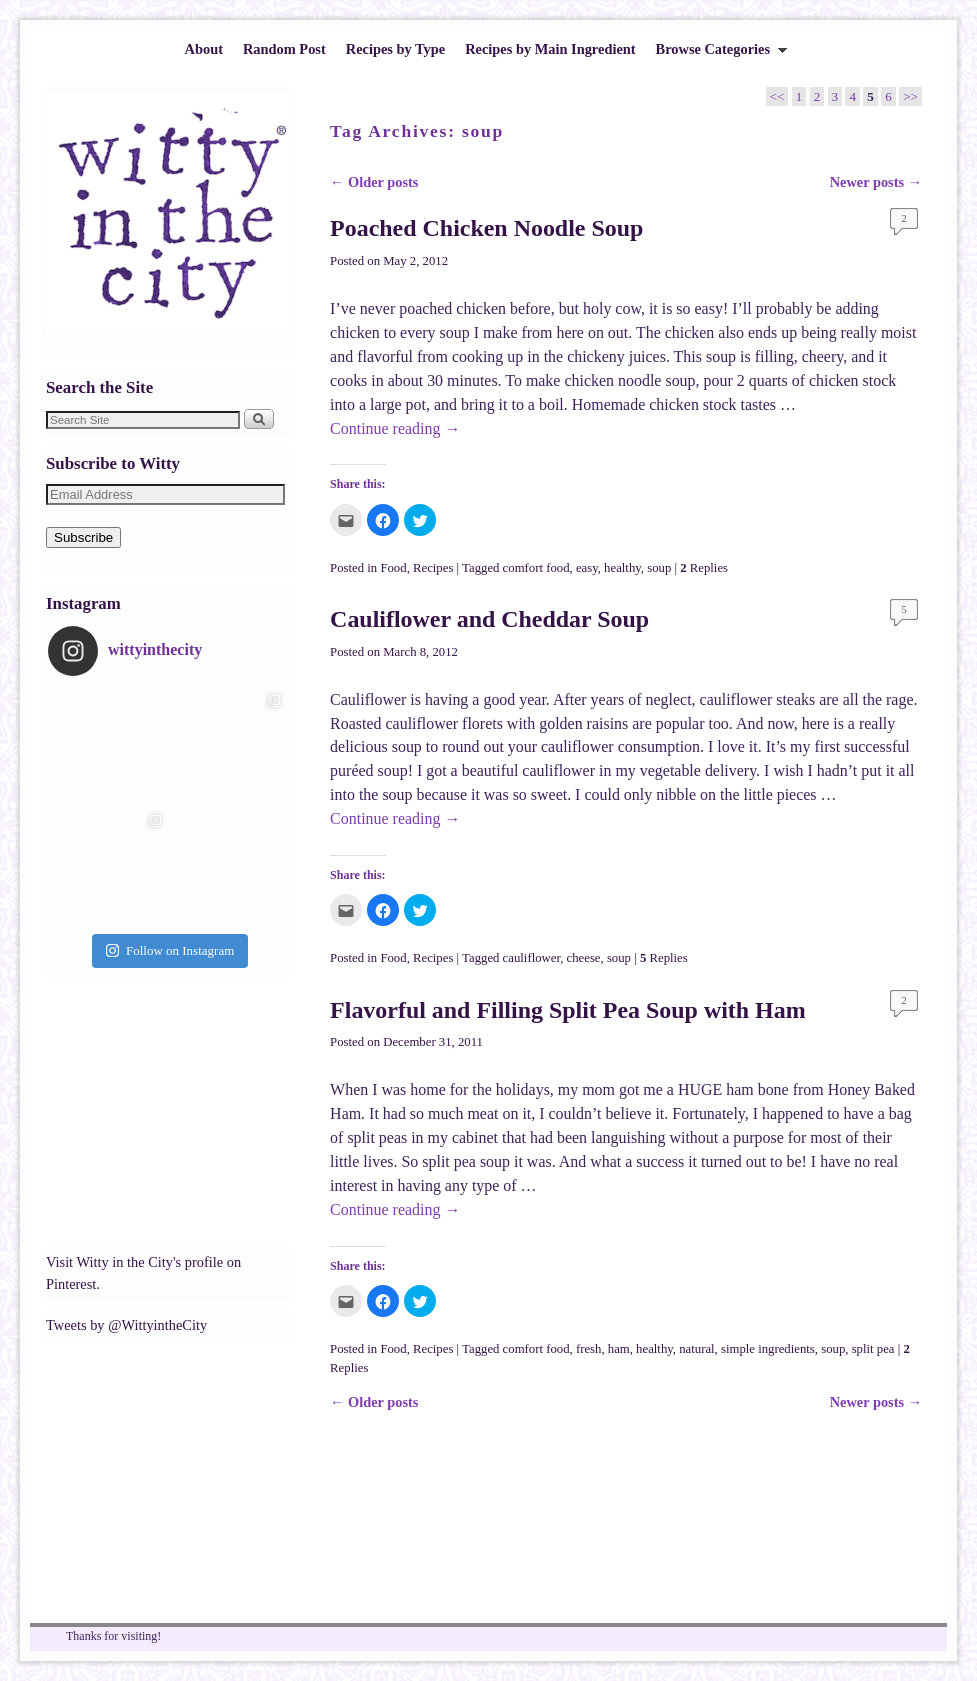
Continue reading (395, 428)
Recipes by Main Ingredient (550, 49)
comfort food (536, 568)
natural (696, 1349)
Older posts (374, 182)
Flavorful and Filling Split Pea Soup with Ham (568, 1010)
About (204, 49)
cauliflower (532, 958)
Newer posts (876, 182)
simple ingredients (768, 1349)
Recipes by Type (395, 49)
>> (910, 96)
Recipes (433, 568)
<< (777, 96)
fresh (589, 1349)
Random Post (284, 49)
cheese (584, 958)
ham (619, 1349)
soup (659, 568)
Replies (704, 568)
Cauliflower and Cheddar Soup (489, 619)
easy (587, 568)
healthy (622, 568)
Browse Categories (717, 54)
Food (393, 568)
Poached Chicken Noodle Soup (486, 228)
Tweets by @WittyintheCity (126, 1325)
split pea (873, 1349)
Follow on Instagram (170, 950)
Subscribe (83, 537)
